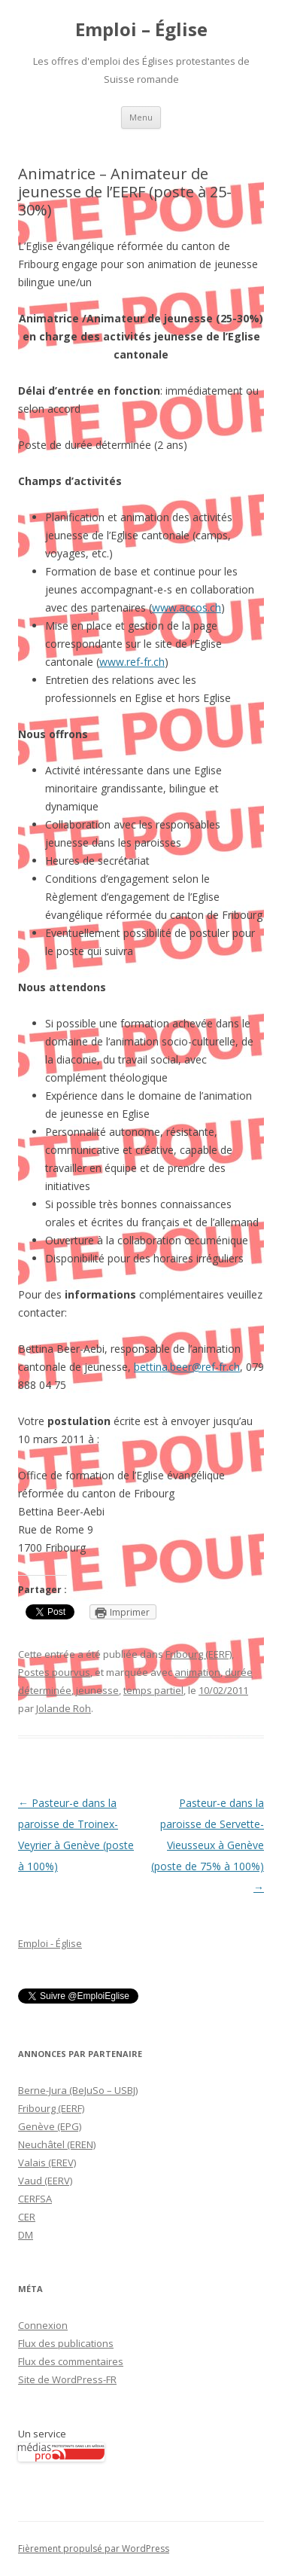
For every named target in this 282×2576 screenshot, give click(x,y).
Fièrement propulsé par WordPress (93, 2548)
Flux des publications (66, 2343)
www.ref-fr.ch (132, 662)
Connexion (43, 2325)
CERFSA (35, 2198)
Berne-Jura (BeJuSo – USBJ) (78, 2090)
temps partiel (153, 1690)
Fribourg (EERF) (198, 1654)
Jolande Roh (63, 1708)
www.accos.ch (186, 607)
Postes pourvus (54, 1672)
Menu (141, 117)
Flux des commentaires (70, 2361)
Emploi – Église (141, 29)
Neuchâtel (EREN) (57, 2144)
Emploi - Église (50, 1943)
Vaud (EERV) (45, 2180)
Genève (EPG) (49, 2126)
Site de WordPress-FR (67, 2379)
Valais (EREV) (47, 2162)
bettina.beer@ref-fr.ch (187, 1367)
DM (25, 2235)
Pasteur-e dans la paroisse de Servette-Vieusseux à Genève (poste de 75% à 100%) (207, 1845)
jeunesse (97, 1690)
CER (26, 2216)
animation (197, 1672)
